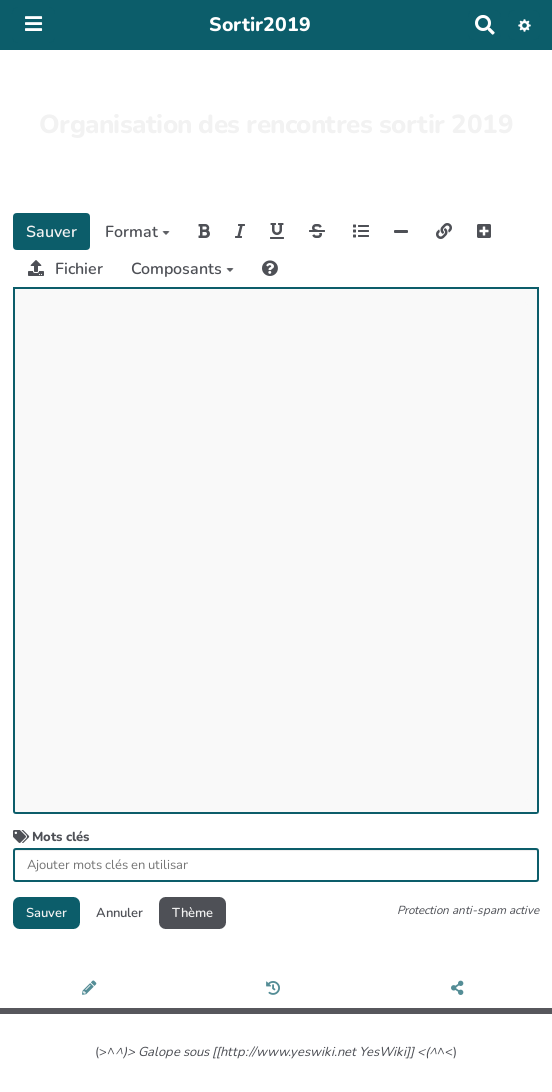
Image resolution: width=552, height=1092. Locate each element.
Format (137, 232)
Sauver (51, 232)
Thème (192, 913)
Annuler (119, 913)
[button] (524, 25)
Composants (182, 269)
